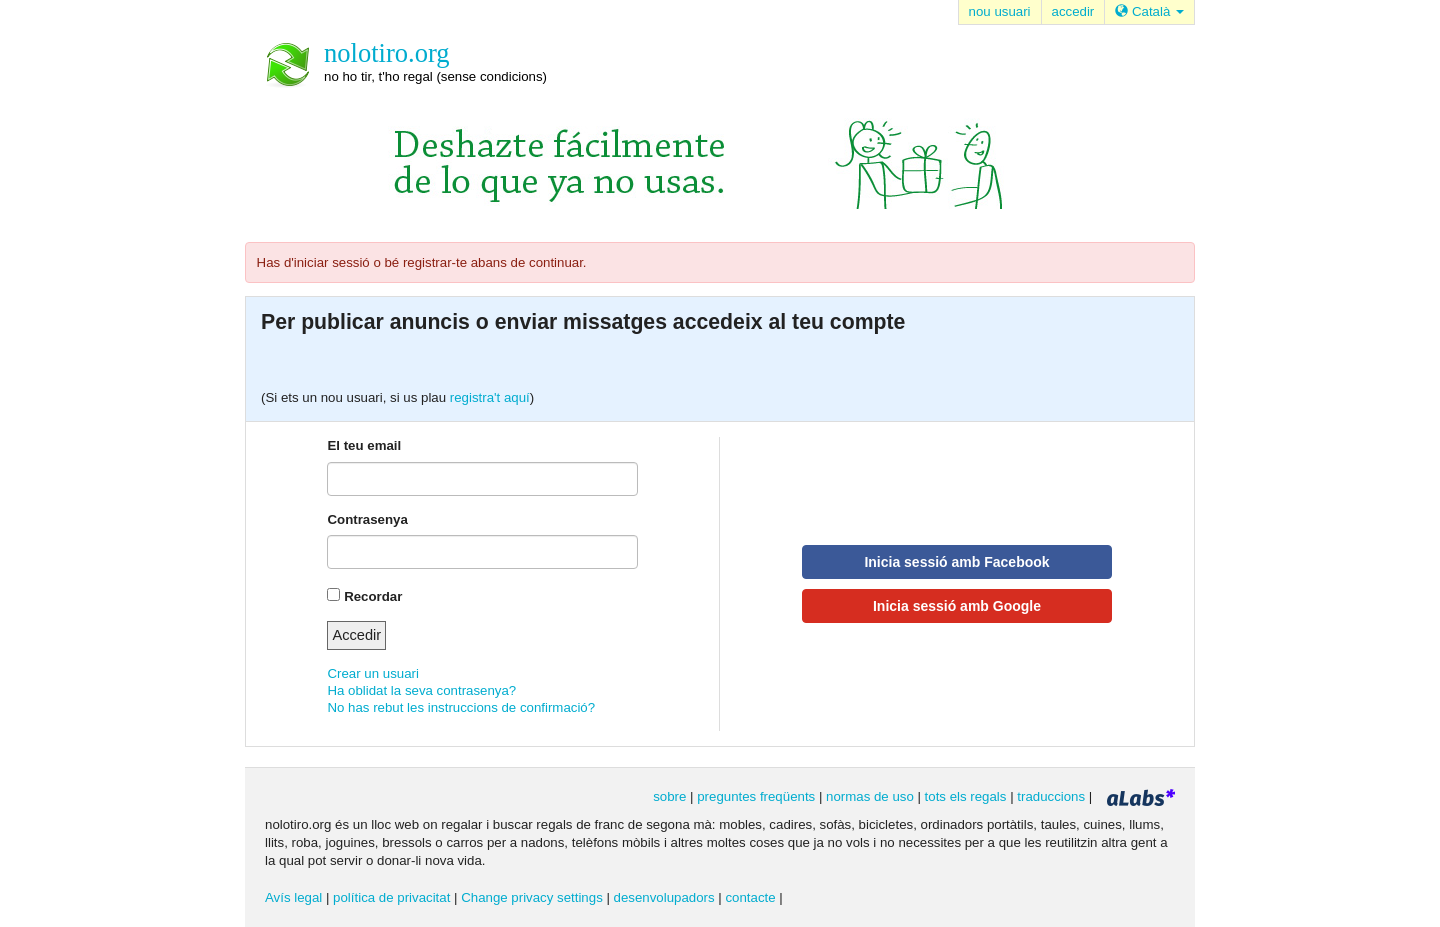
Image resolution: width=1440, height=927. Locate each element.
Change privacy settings (532, 897)
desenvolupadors (664, 897)
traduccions (1051, 796)
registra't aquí (490, 397)
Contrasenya (367, 519)
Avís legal (293, 897)
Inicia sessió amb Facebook (956, 562)
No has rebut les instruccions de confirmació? (461, 707)
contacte (750, 897)
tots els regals (966, 796)
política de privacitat (391, 897)
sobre (669, 796)
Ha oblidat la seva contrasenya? (421, 690)
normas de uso (870, 796)
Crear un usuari (372, 673)
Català (1149, 11)
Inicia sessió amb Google (957, 606)
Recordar (373, 596)
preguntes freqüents (756, 796)
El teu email (364, 445)
